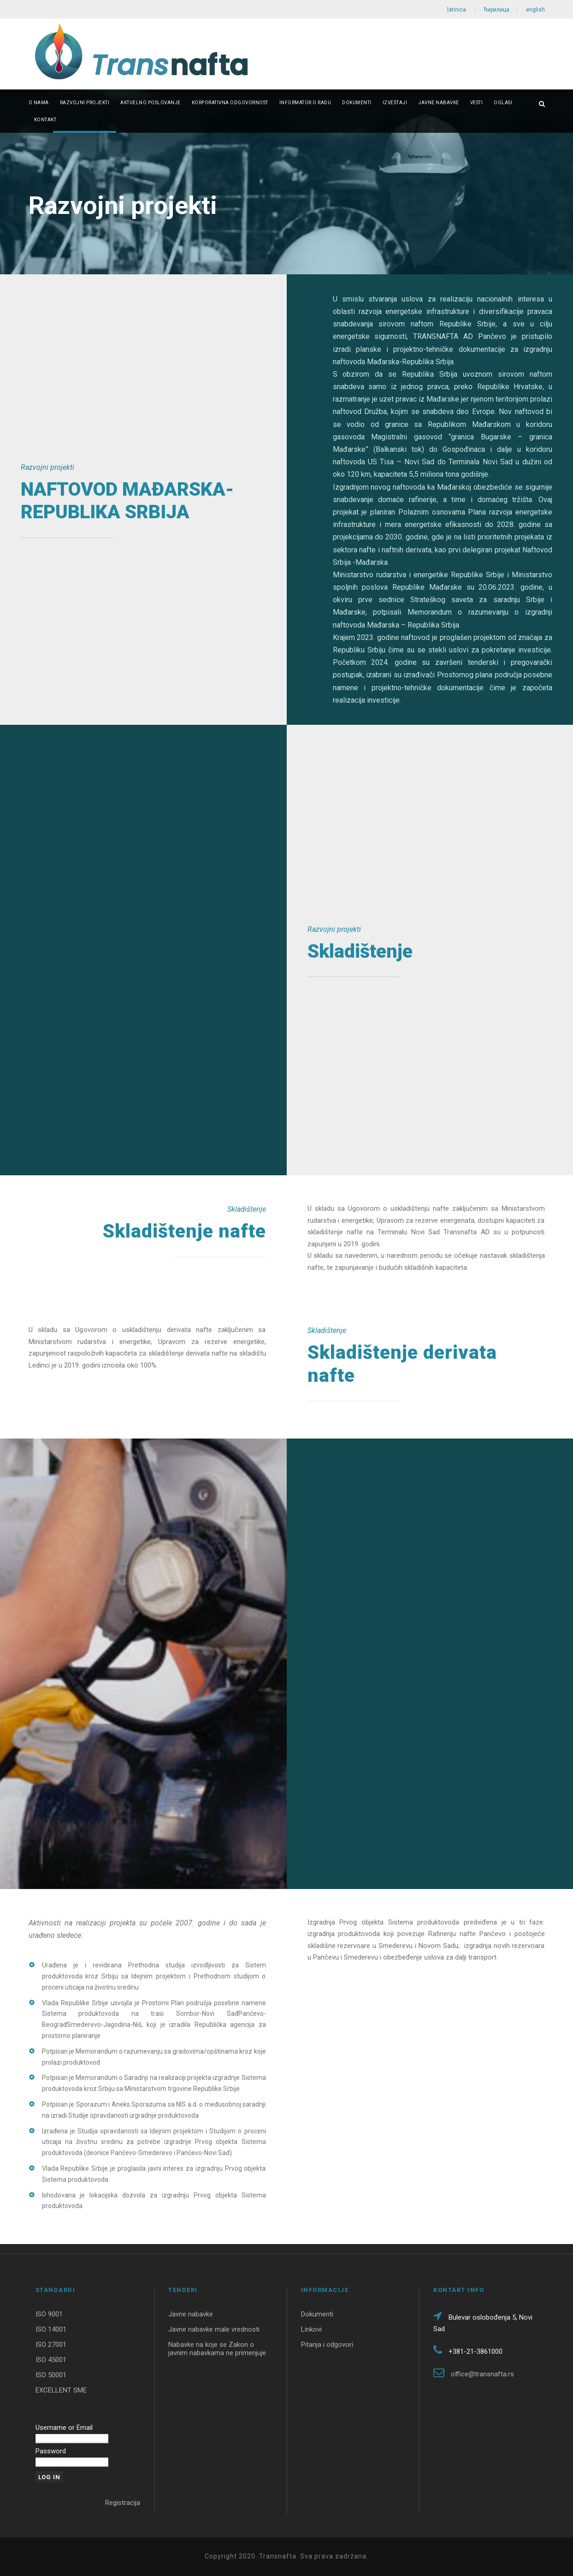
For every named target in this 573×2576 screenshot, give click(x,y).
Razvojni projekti (85, 102)
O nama (39, 102)
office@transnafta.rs (482, 2374)
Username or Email (64, 2427)
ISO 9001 (49, 2314)
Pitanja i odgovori (327, 2344)
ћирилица (497, 9)
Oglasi (503, 102)
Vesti (476, 102)
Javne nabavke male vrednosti (214, 2329)
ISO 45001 (50, 2360)
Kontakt (45, 119)
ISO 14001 (50, 2329)
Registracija (122, 2503)
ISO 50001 (50, 2375)
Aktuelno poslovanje (150, 102)
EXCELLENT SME (61, 2390)
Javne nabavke (438, 102)
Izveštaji (395, 102)
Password (50, 2451)
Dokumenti (357, 102)
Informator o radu (305, 102)
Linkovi (311, 2329)
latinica (457, 9)
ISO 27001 (50, 2344)
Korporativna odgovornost (230, 102)
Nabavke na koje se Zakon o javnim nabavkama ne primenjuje (217, 2348)
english (535, 9)
